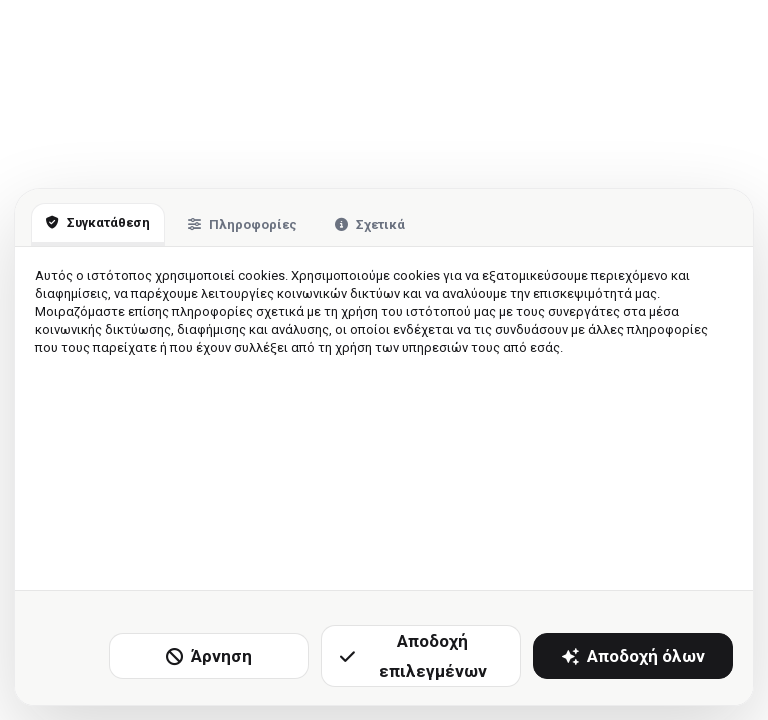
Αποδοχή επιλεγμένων (413, 656)
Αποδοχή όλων (633, 656)
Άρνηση (209, 656)
